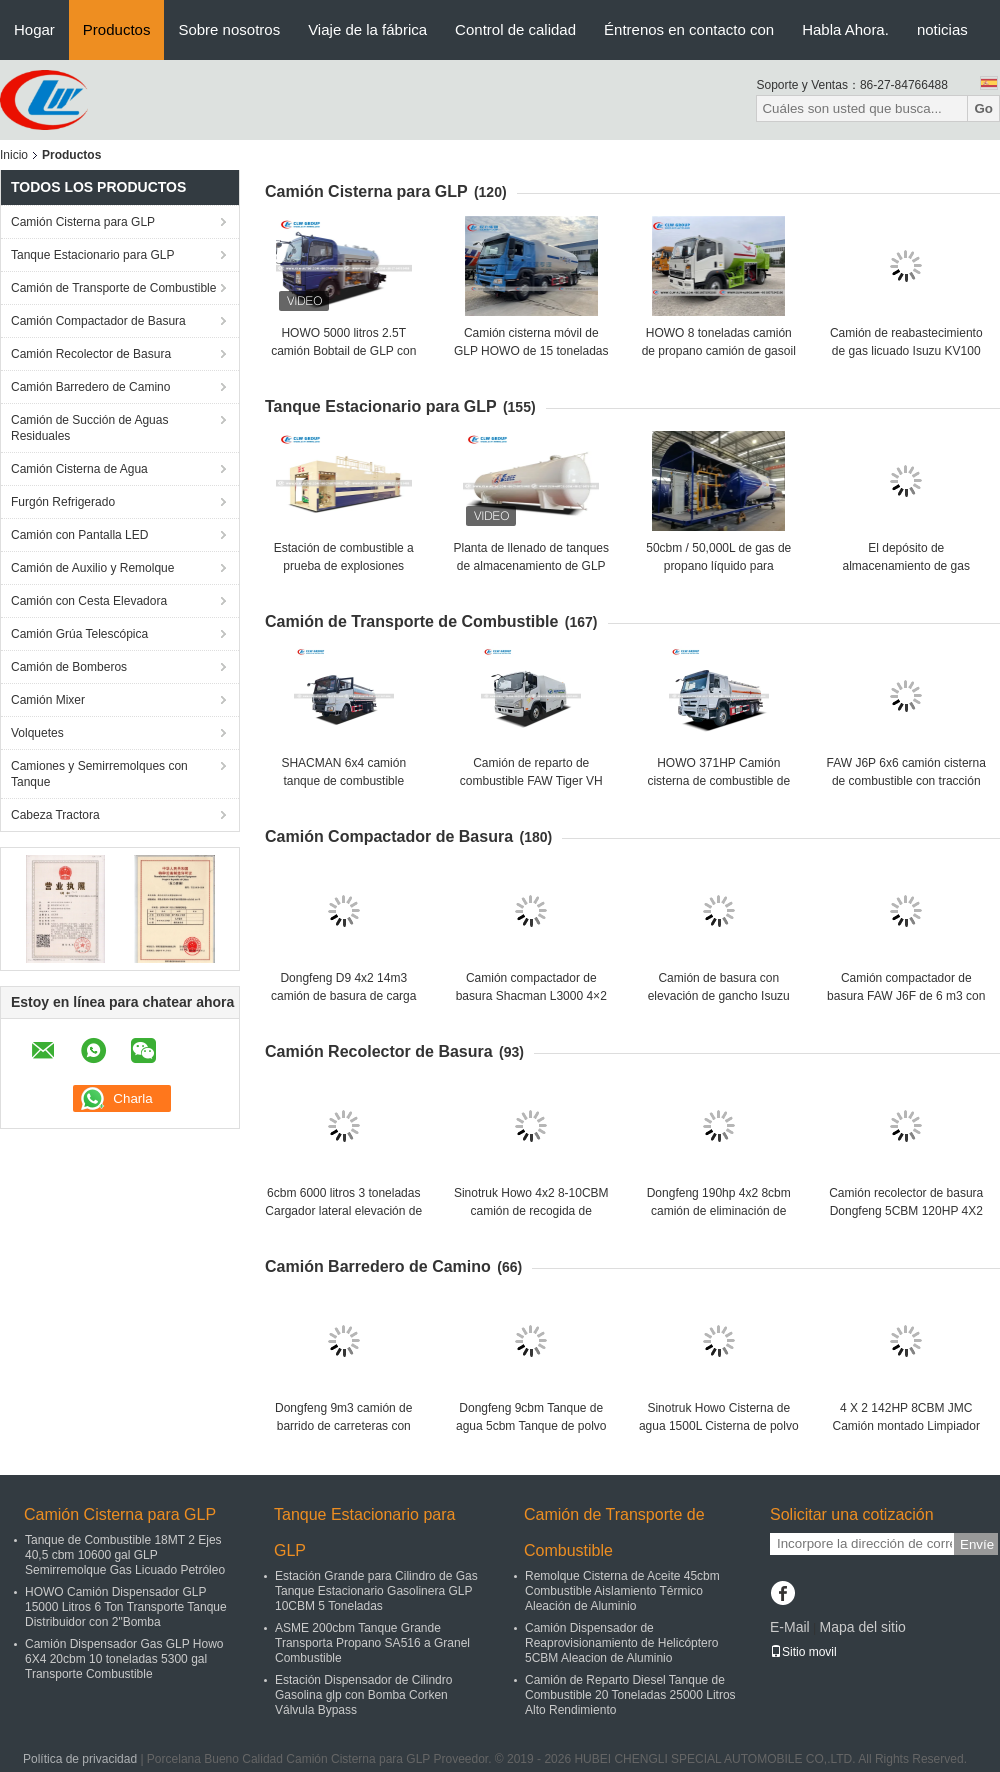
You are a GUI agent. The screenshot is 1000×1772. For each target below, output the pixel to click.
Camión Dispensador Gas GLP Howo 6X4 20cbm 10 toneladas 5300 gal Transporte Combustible (124, 1659)
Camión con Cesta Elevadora (89, 601)
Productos (117, 29)
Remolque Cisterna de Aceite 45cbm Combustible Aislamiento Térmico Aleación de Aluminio (622, 1591)
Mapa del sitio (862, 1627)
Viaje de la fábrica (367, 29)
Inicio (14, 155)
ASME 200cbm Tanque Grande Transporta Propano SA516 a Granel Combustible (372, 1643)
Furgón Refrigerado (63, 502)
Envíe (977, 1544)
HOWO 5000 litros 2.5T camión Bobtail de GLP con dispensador (343, 351)
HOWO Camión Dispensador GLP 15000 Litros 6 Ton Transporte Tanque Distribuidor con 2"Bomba (126, 1607)
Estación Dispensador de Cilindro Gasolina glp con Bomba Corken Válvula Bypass (363, 1695)
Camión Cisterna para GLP (83, 222)
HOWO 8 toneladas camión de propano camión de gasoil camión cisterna (719, 351)
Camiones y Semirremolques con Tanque (99, 774)
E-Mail (790, 1627)
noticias (942, 29)
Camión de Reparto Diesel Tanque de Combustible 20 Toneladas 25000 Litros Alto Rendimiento (630, 1695)
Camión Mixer (48, 700)
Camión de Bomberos (69, 667)
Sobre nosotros (229, 29)
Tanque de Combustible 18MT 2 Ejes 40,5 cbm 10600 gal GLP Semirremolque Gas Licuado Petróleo (125, 1555)
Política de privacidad (80, 1759)
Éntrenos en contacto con (689, 29)
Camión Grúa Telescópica (79, 634)
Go (983, 108)
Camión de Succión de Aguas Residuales (89, 428)
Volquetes (37, 733)
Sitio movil (803, 1652)
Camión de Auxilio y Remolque (92, 568)
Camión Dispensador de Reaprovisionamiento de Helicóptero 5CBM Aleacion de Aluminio (621, 1643)
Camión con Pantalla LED (79, 535)
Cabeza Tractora (55, 815)
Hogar (34, 29)
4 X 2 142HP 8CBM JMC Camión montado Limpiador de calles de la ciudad (906, 1426)
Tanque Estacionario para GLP (92, 255)
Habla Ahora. (845, 29)
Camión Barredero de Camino (90, 387)
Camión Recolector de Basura (91, 354)
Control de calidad (515, 29)
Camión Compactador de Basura (98, 321)
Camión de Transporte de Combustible (113, 288)
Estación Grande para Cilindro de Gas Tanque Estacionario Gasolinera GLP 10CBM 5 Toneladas (376, 1591)
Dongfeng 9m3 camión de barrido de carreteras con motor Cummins (343, 1426)
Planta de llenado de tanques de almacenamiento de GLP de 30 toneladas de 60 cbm (531, 566)
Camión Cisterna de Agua (79, 469)
